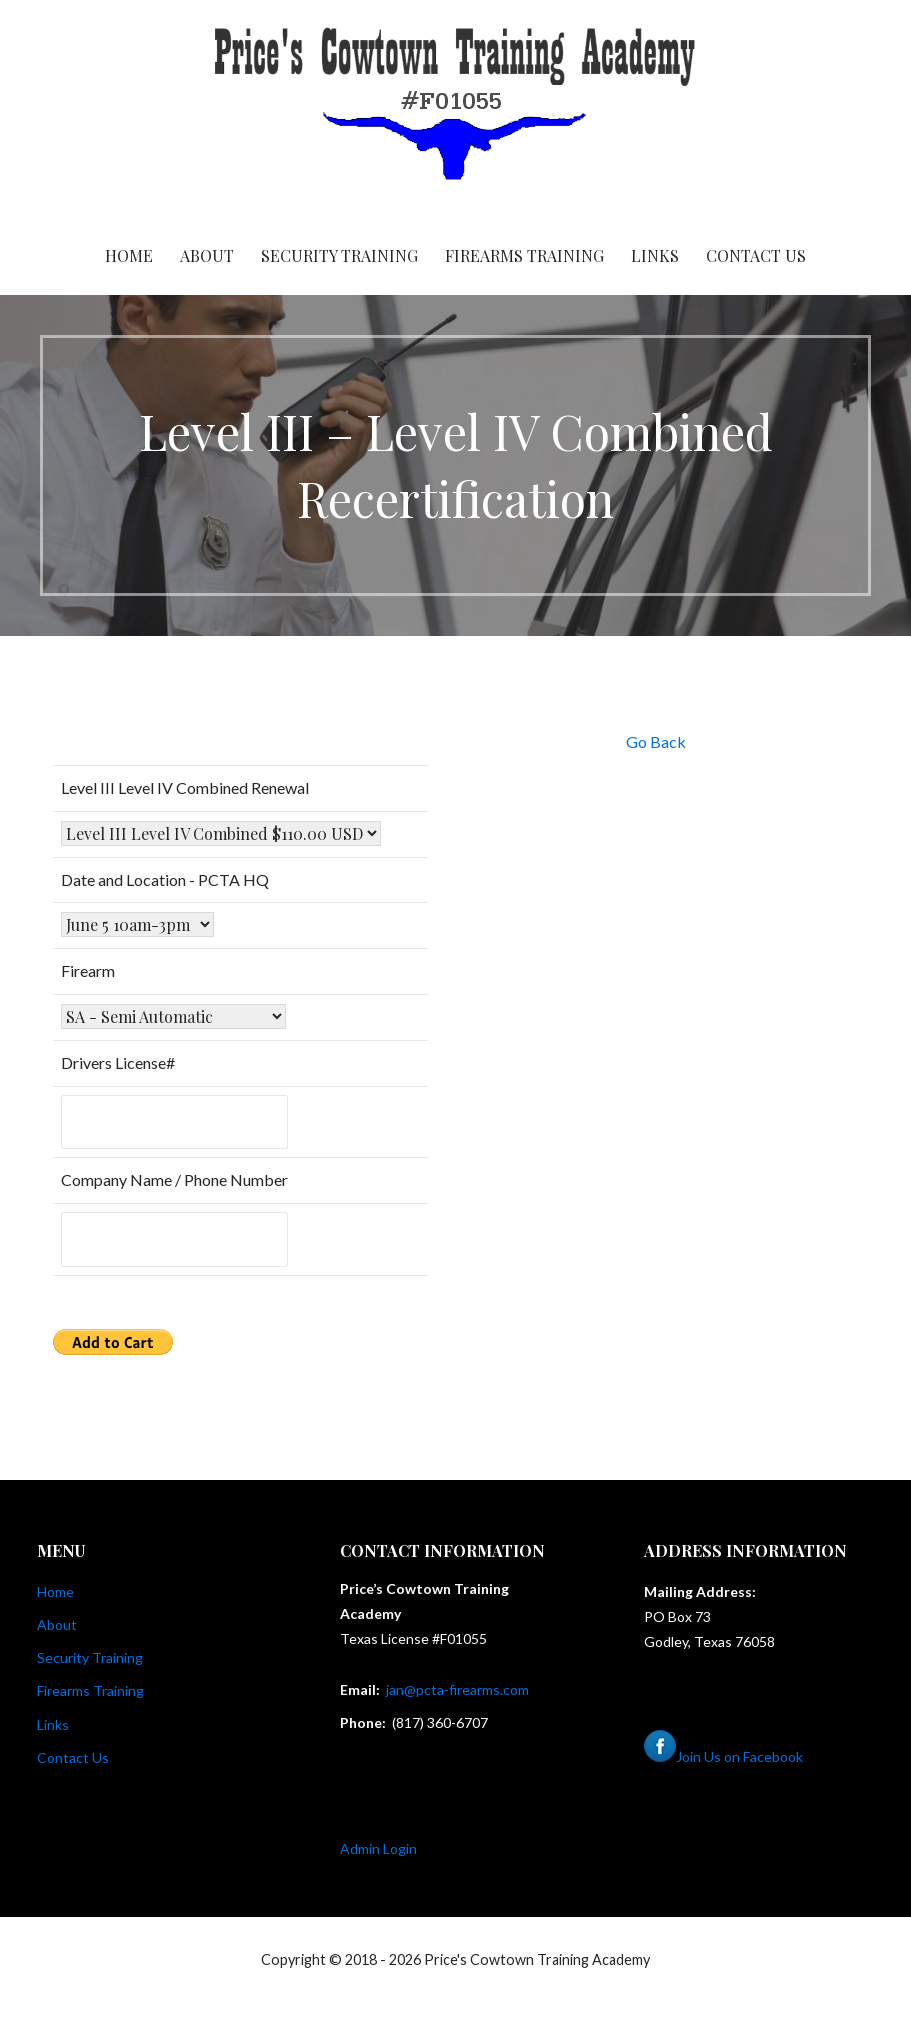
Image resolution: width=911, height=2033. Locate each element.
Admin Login (378, 1848)
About (207, 255)
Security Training (339, 255)
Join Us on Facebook (723, 1756)
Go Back (656, 741)
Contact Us (756, 255)
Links (655, 255)
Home (129, 255)
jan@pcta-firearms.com (457, 1689)
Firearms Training (524, 255)
